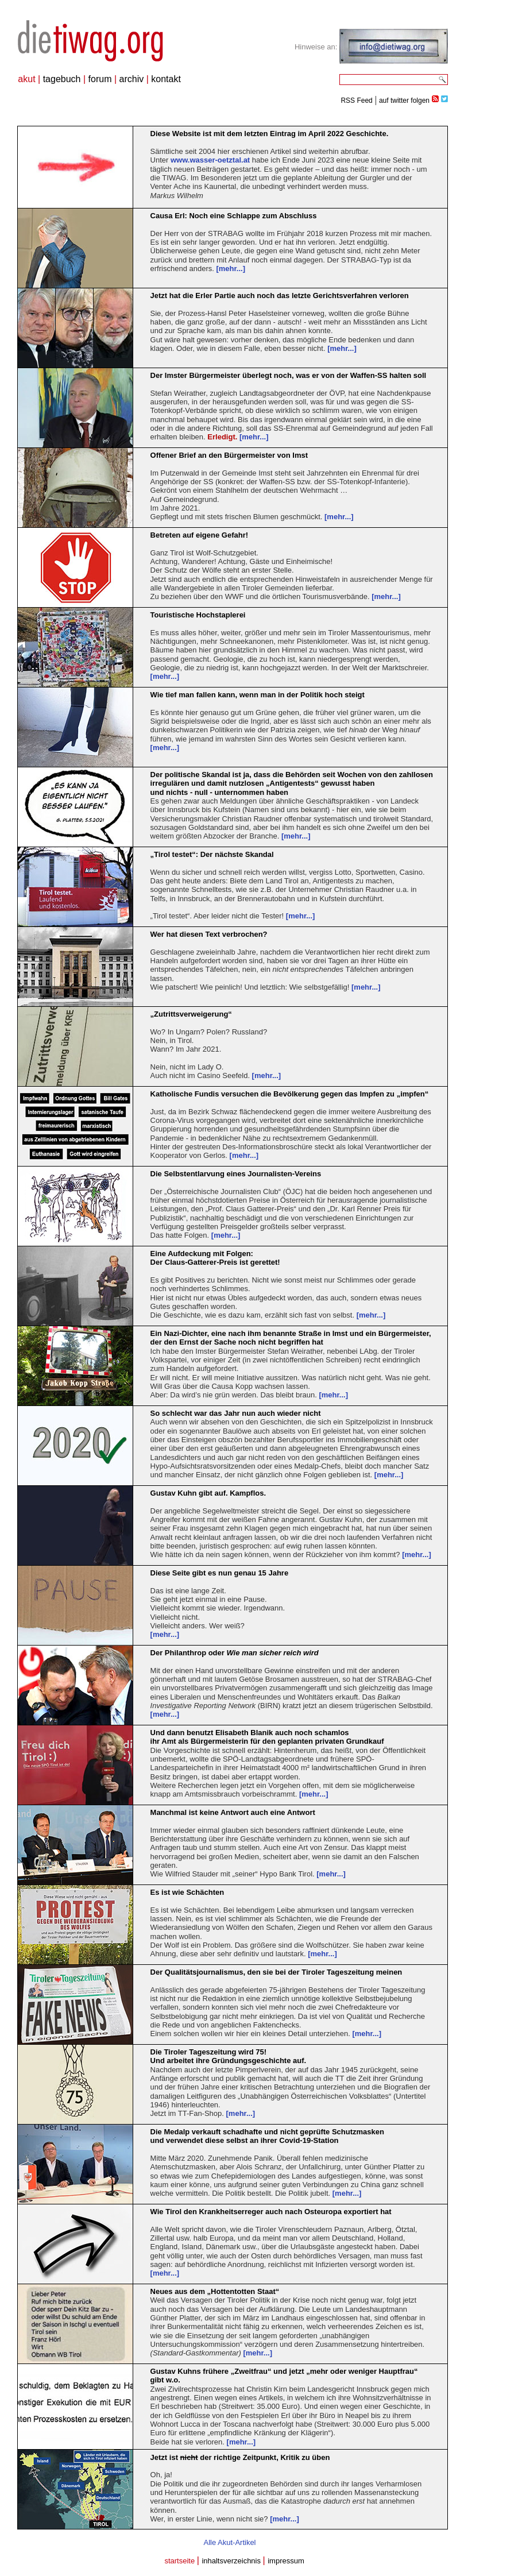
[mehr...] (230, 268)
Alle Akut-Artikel (229, 2542)
